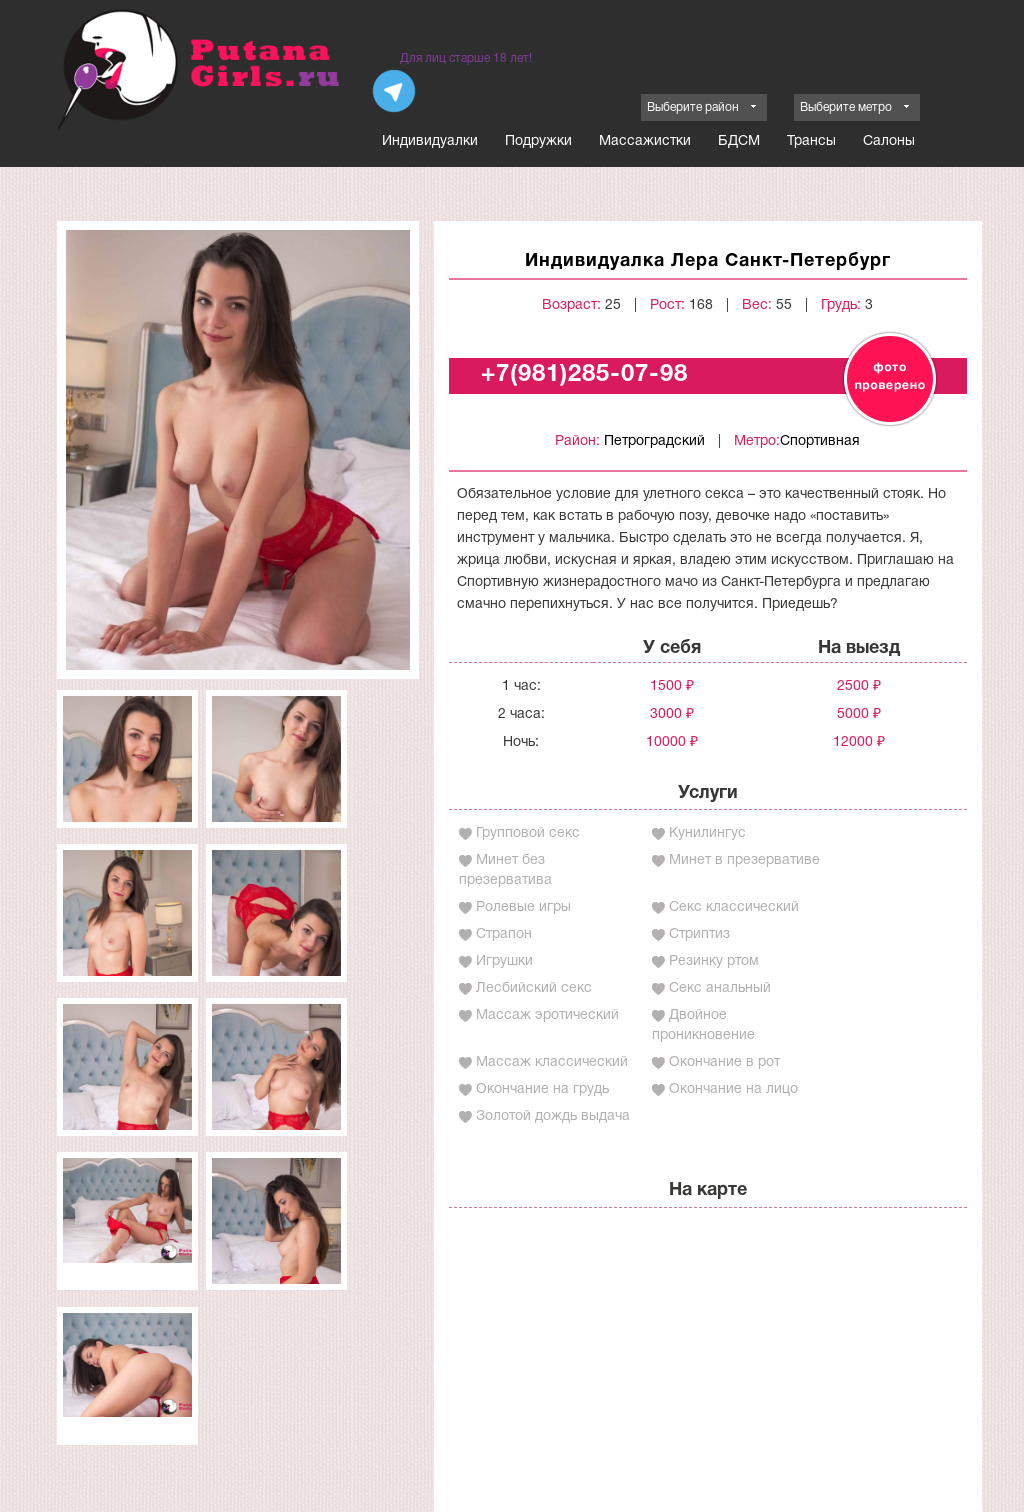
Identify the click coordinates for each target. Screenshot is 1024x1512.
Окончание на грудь (542, 1089)
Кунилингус (707, 833)
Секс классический (734, 907)
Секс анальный (720, 988)
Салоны (889, 141)
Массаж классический (552, 1062)
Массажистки (645, 141)
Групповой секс (528, 833)
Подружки (538, 141)
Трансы (811, 141)
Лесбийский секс (534, 988)
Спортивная (820, 441)
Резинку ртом (714, 961)
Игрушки (504, 961)
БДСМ (739, 141)
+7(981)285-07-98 (584, 375)
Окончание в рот (724, 1062)
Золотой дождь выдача (553, 1116)
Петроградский (654, 441)
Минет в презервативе (744, 860)
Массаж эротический (547, 1015)
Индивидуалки (430, 141)
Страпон (504, 934)
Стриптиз (699, 934)
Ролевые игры (523, 907)
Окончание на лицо (733, 1089)
